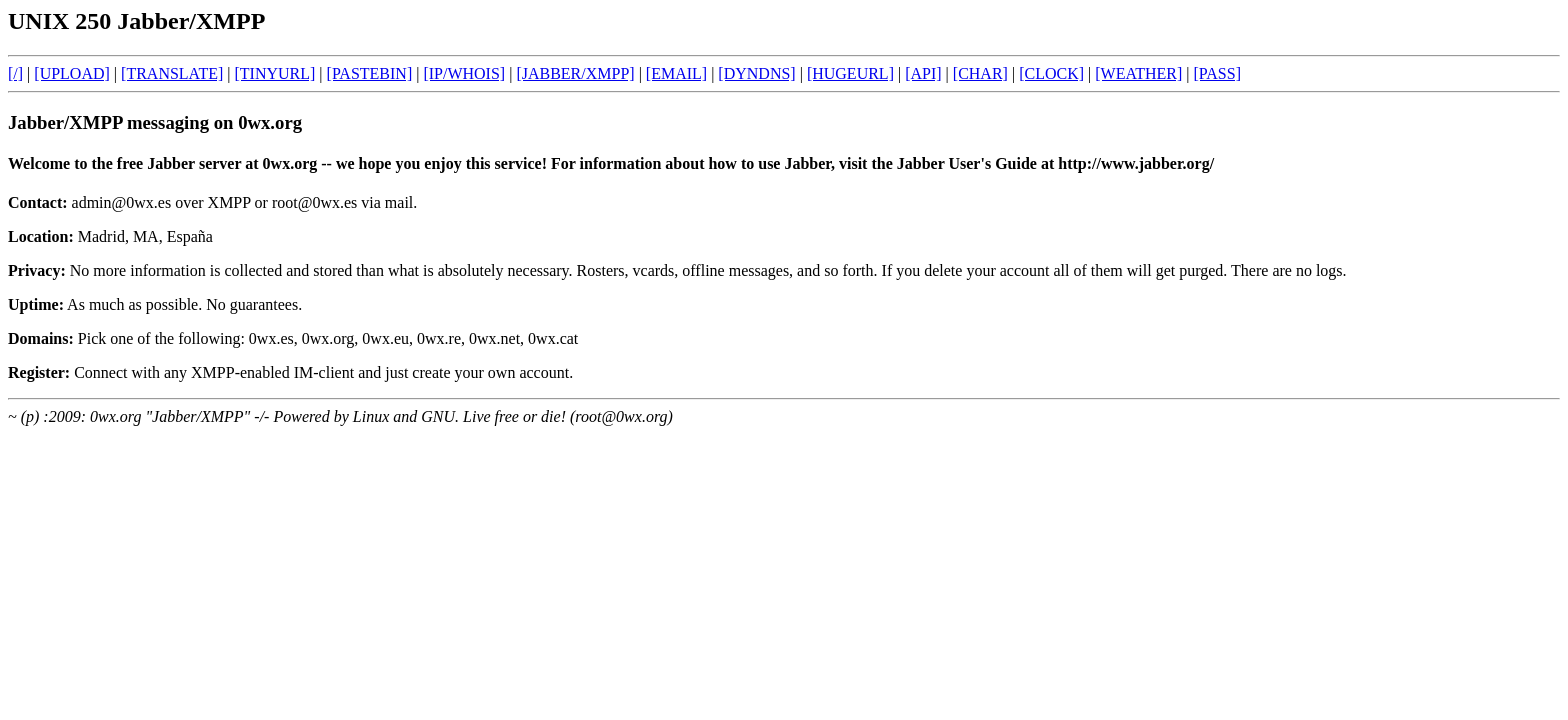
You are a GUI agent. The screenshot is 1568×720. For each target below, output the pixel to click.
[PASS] (1217, 73)
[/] (15, 73)
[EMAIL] (676, 73)
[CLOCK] (1051, 73)
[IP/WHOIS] (464, 73)
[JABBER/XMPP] (575, 73)
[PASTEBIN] (370, 73)
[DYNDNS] (756, 73)
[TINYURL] (274, 73)
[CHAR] (980, 73)
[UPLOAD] (72, 73)
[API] (923, 73)
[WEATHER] (1138, 73)
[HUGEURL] (850, 73)
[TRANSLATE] (172, 73)
